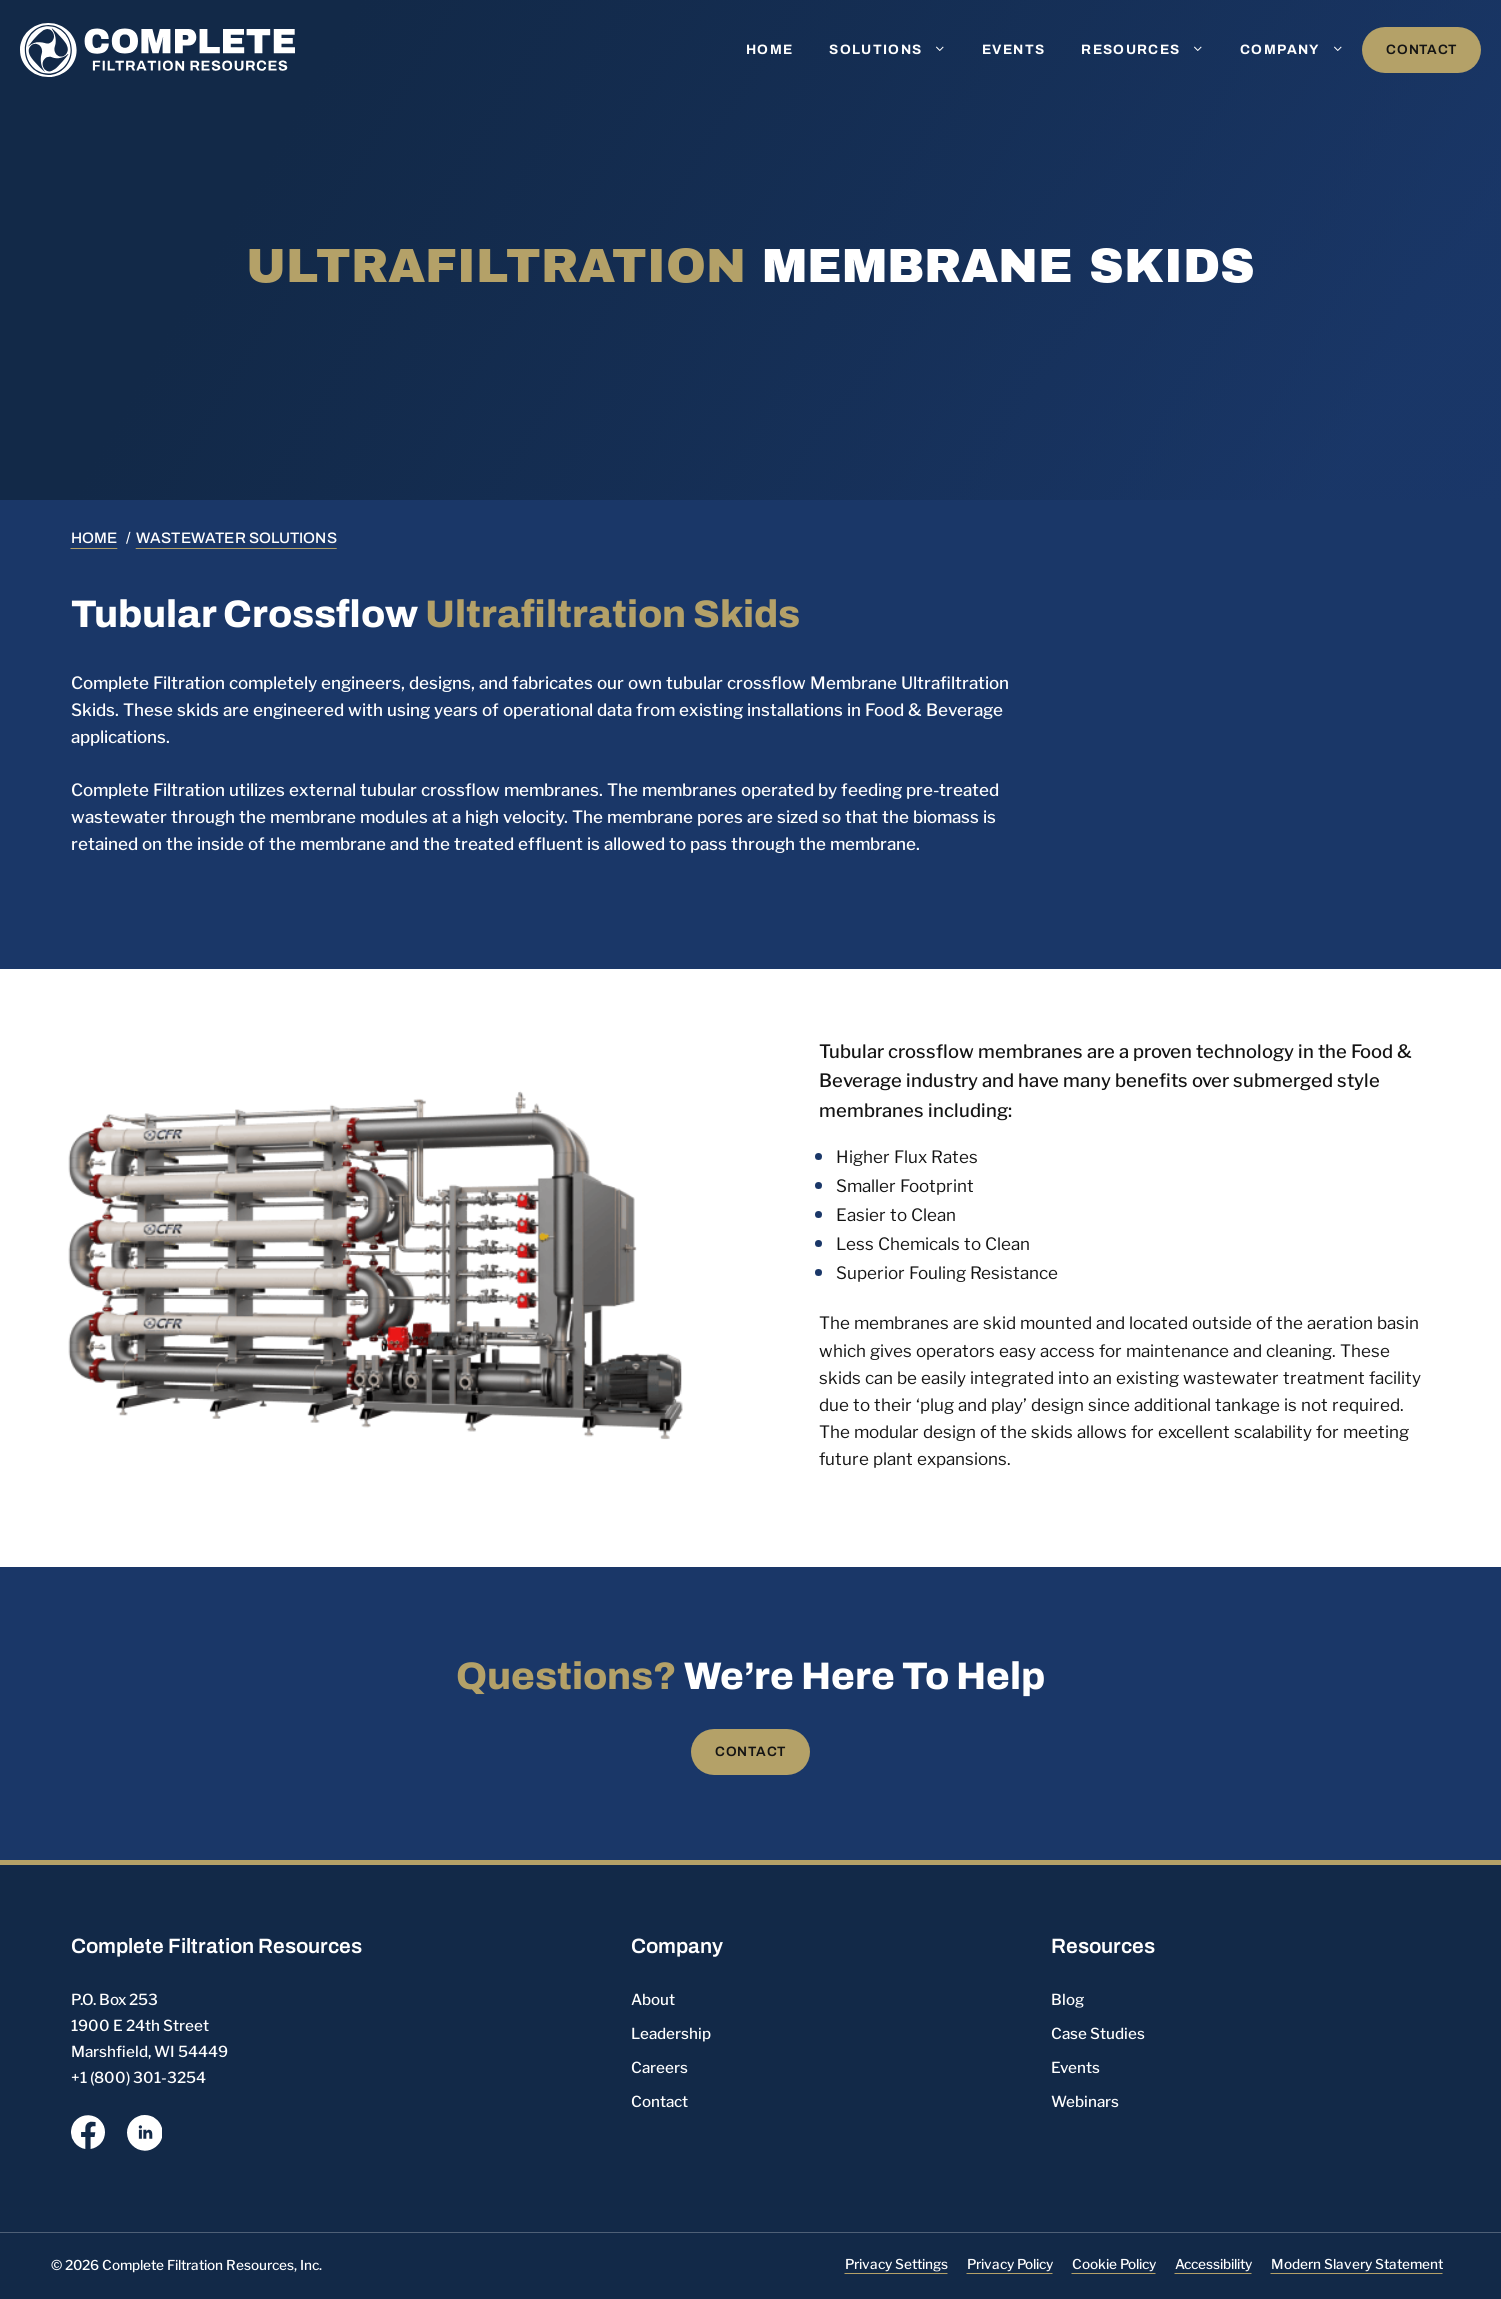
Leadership (671, 2033)
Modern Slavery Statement (1357, 2264)
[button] (944, 50)
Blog (1067, 1999)
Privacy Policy (1010, 2264)
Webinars (1085, 2101)
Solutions (896, 50)
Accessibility (1213, 2264)
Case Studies (1098, 2033)
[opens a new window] (88, 2136)
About (653, 1999)
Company (1301, 50)
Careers (659, 2067)
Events (1013, 49)
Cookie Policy (1114, 2264)
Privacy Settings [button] (896, 2264)
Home (769, 49)
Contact (1421, 49)
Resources (1151, 50)
